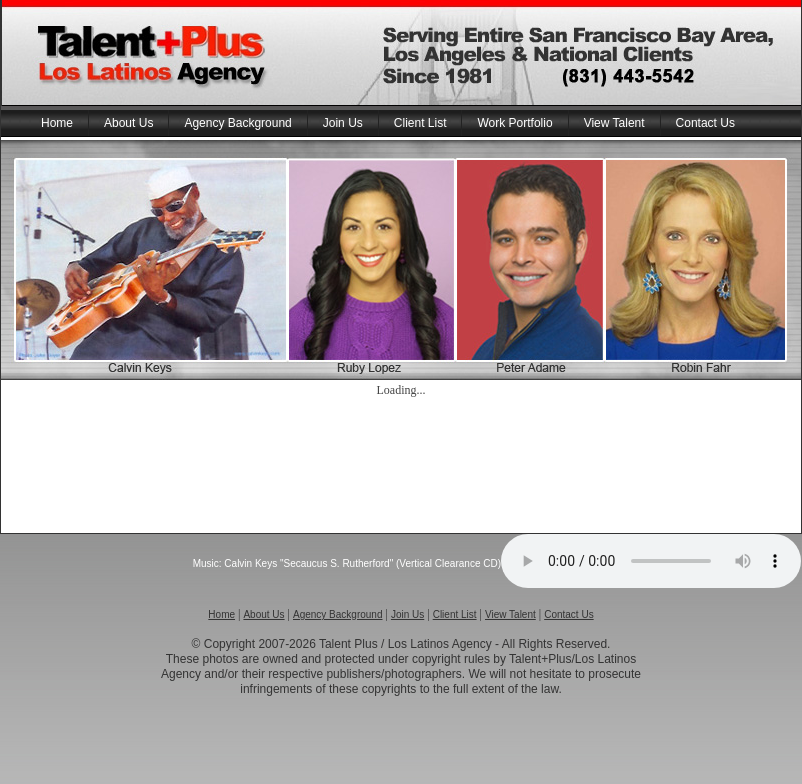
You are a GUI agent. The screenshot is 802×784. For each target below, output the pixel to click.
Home (57, 123)
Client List (420, 123)
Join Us (343, 123)
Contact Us (705, 123)
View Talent (614, 123)
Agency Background (237, 123)
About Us (128, 123)
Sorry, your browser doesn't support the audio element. (651, 561)
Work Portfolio (514, 123)
